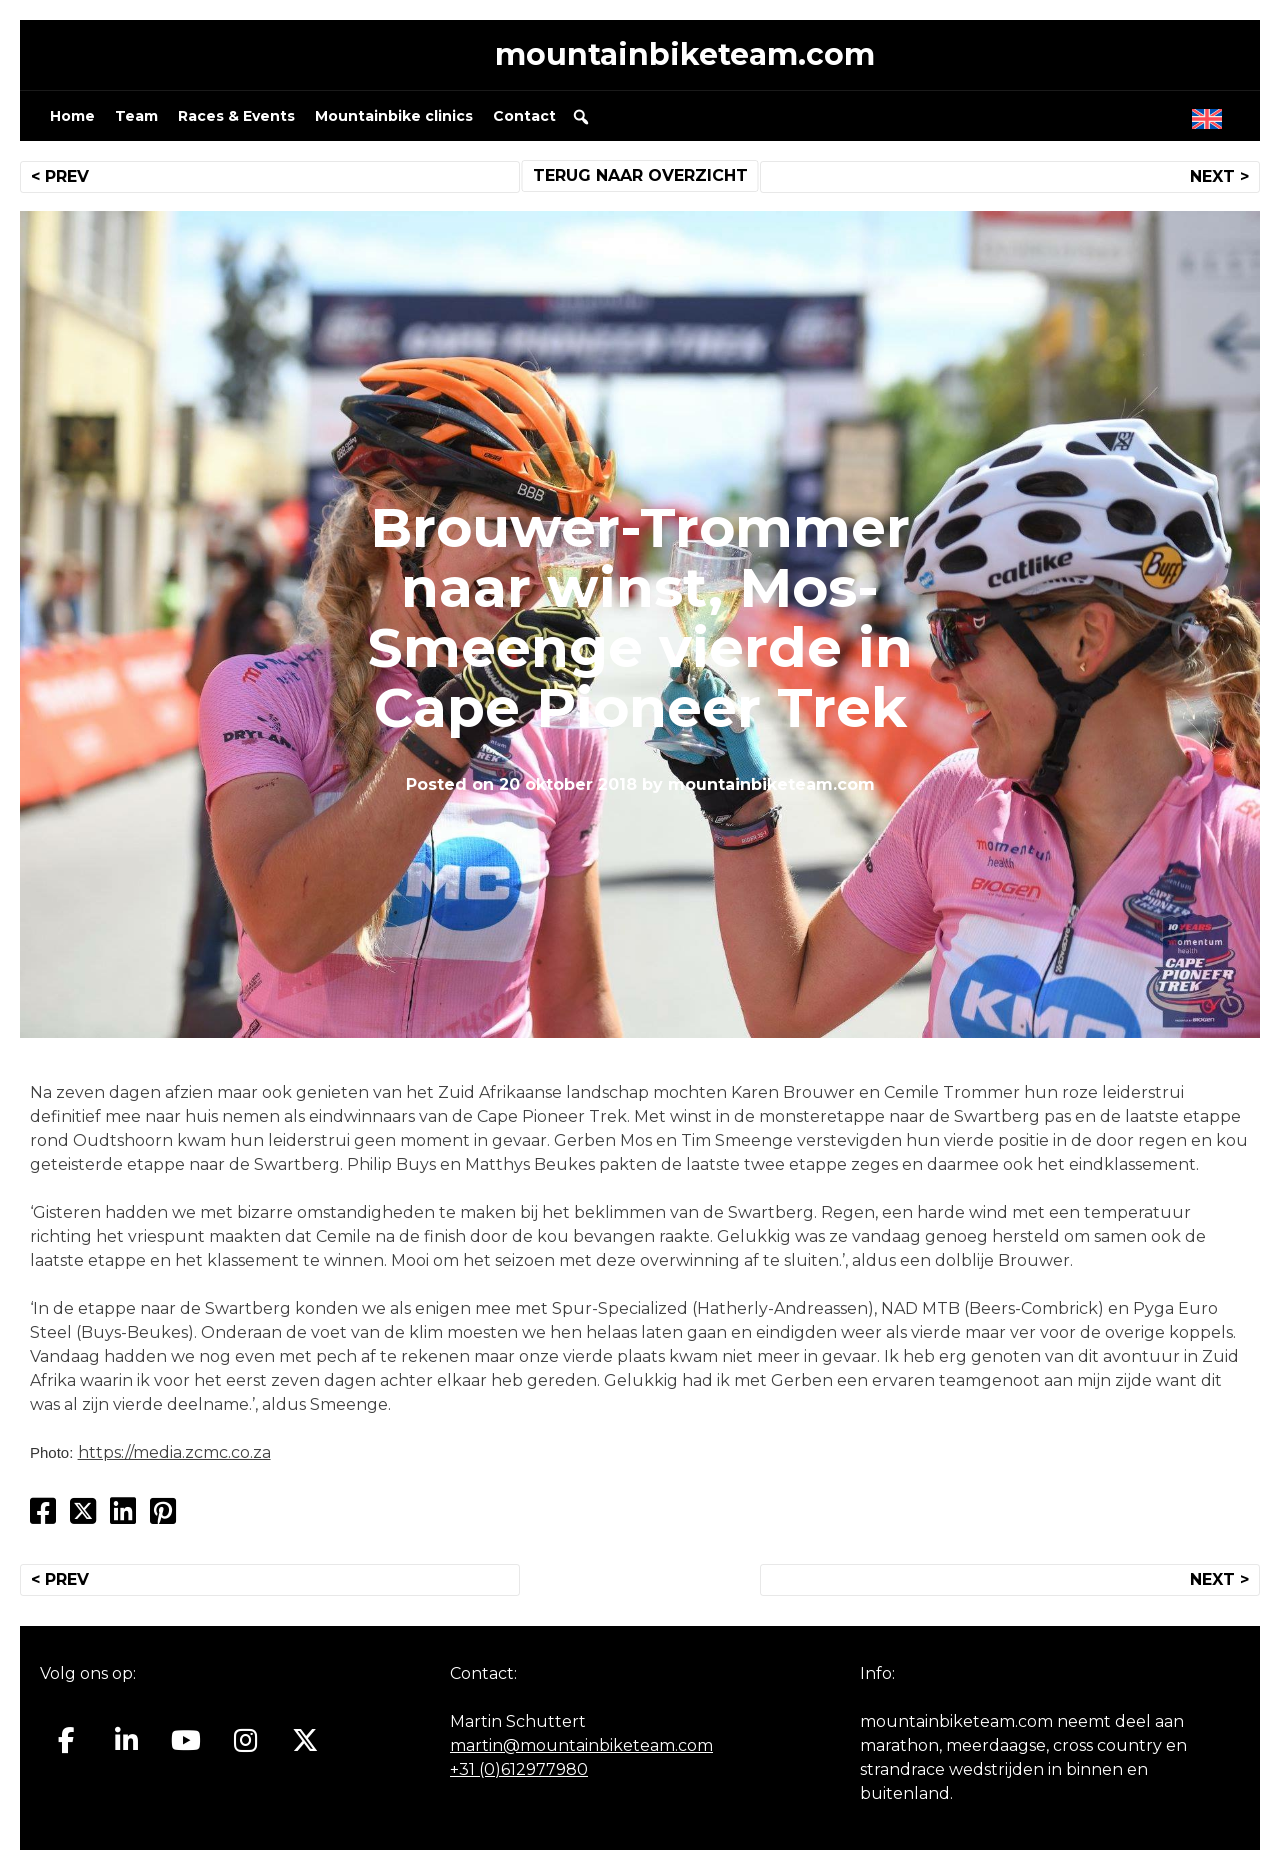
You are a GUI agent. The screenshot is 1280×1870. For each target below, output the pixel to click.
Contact (524, 116)
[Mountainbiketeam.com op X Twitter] (305, 1741)
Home (72, 116)
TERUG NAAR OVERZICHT (640, 175)
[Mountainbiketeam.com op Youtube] (186, 1741)
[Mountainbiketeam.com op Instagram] (245, 1741)
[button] (581, 117)
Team (136, 116)
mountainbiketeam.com (685, 54)
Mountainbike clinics (394, 116)
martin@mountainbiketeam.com (581, 1745)
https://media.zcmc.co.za (174, 1452)
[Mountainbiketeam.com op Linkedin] (126, 1741)
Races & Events (236, 116)
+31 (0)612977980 (519, 1769)
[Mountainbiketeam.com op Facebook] (66, 1741)
